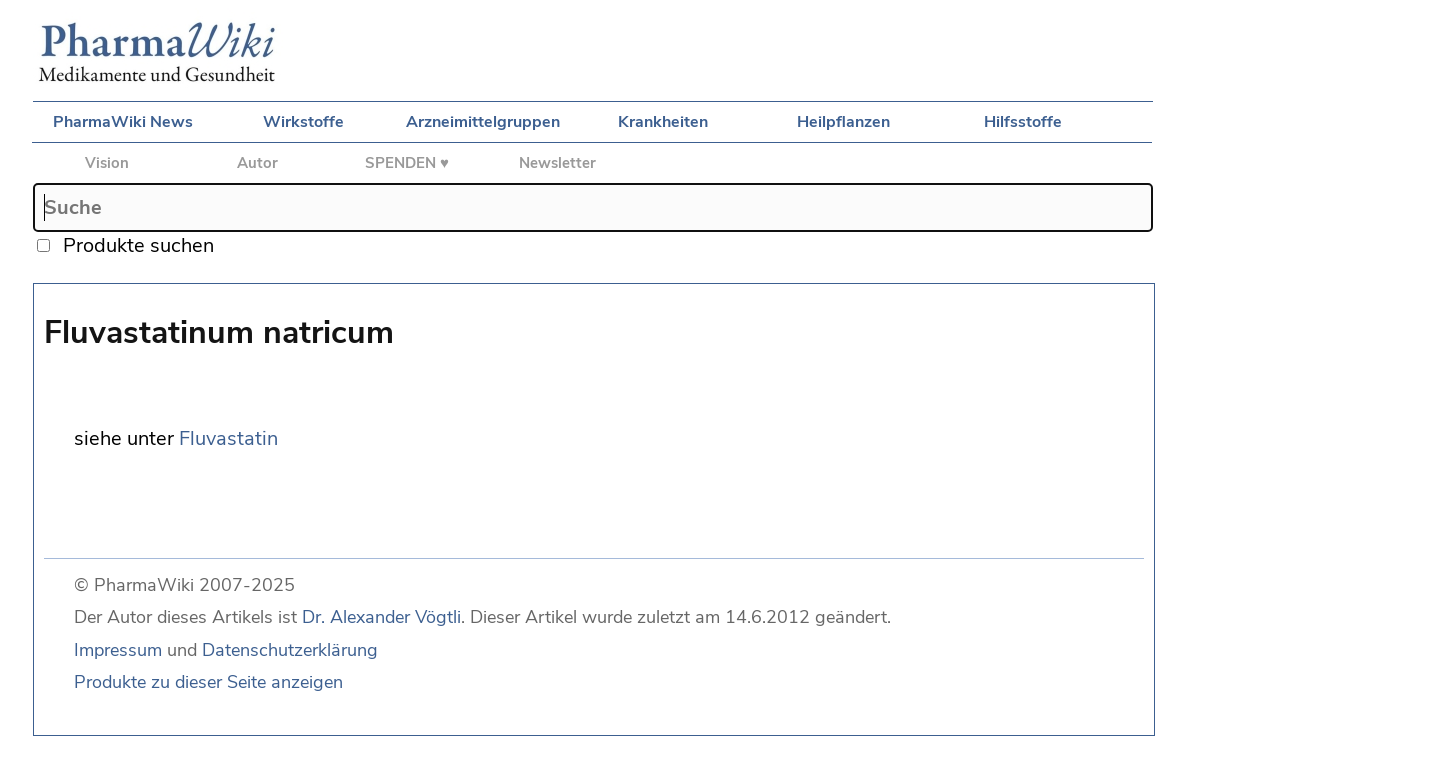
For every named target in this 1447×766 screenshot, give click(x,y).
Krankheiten (663, 122)
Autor (257, 163)
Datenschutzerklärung (290, 650)
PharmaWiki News (123, 122)
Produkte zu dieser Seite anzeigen (208, 682)
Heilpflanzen (843, 122)
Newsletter (557, 163)
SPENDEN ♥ (407, 163)
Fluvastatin (228, 438)
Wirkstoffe (303, 122)
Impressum (118, 650)
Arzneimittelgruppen (483, 122)
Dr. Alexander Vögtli (381, 617)
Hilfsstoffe (1023, 122)
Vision (107, 163)
